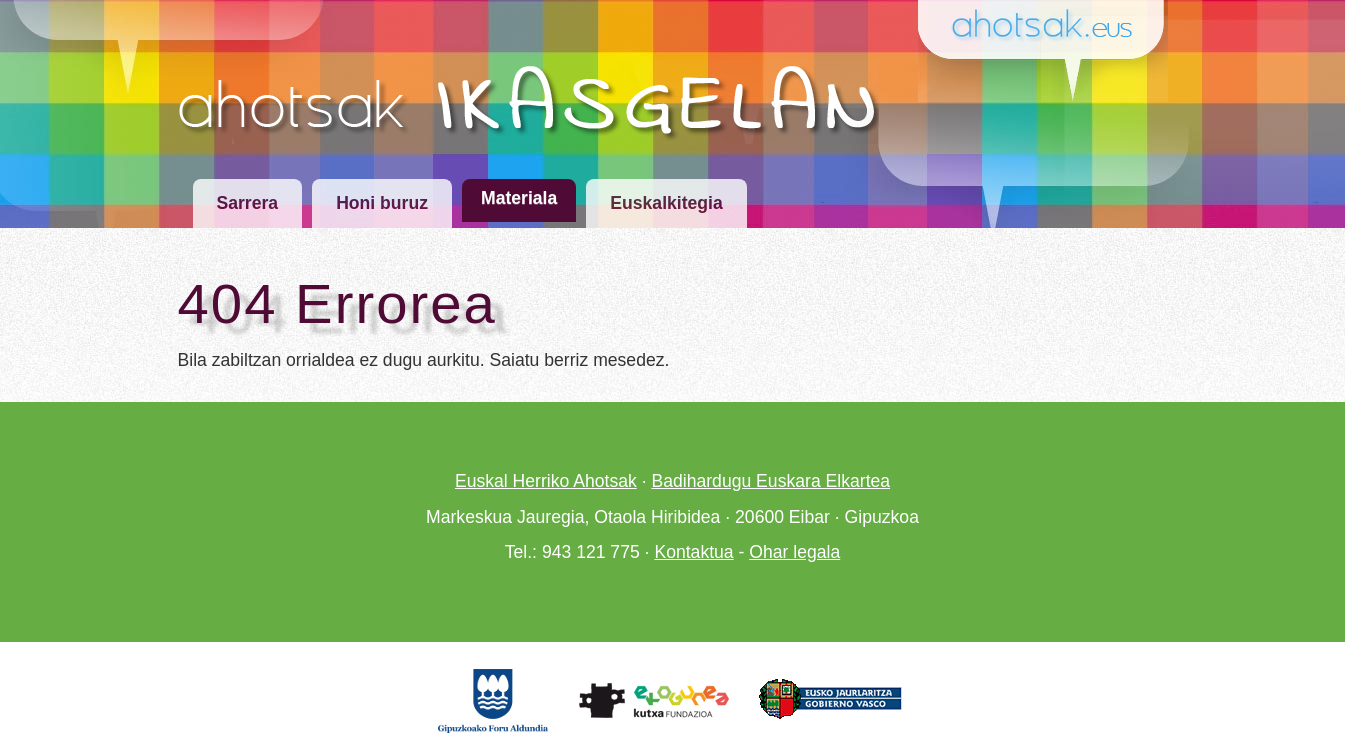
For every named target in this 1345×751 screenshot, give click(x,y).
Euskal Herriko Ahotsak (546, 481)
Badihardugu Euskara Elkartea (770, 481)
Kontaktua (693, 552)
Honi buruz (382, 203)
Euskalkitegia (666, 203)
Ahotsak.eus (1050, 26)
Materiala (519, 198)
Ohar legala (794, 552)
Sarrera (248, 203)
